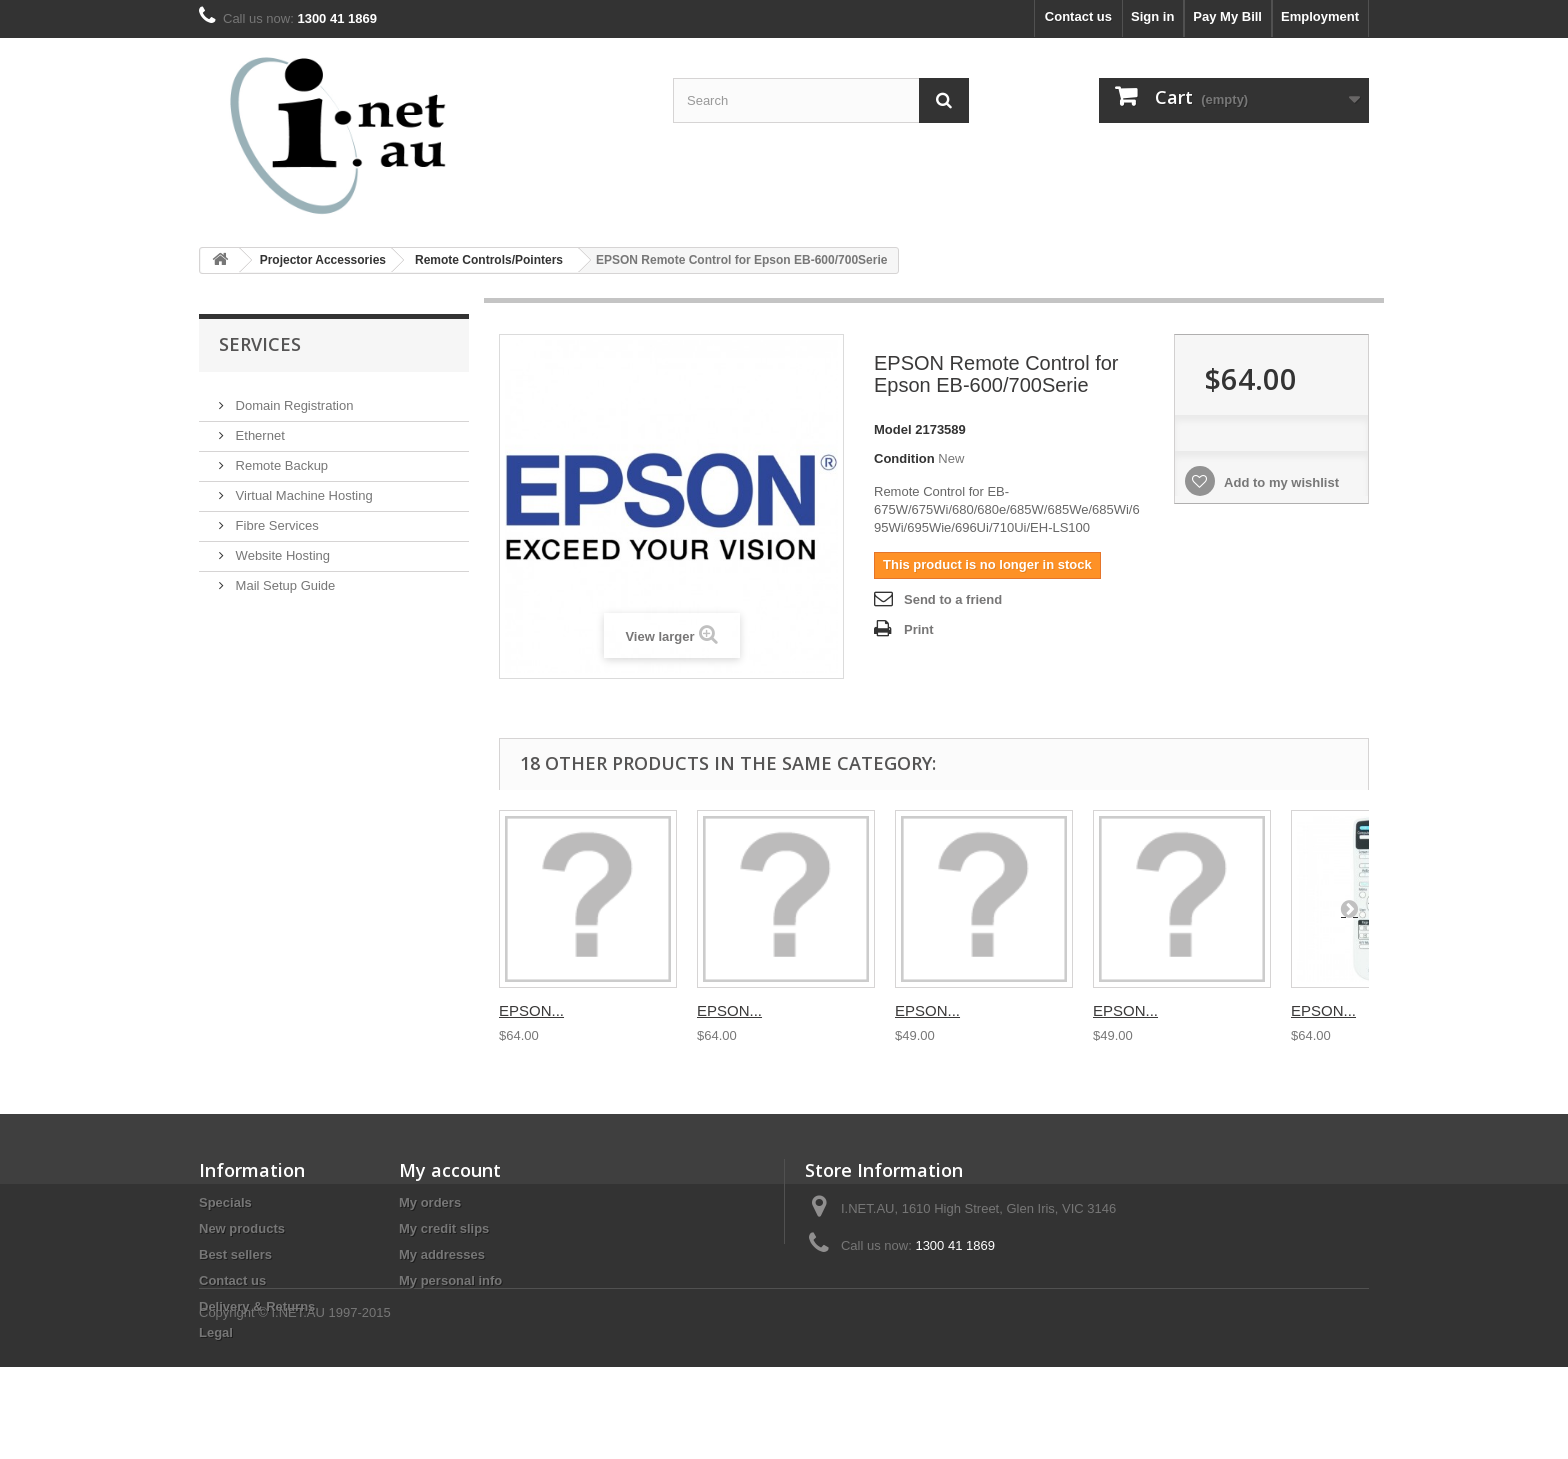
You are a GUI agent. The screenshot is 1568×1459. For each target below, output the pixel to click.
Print (919, 629)
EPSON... (531, 1010)
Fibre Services (275, 517)
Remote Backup (280, 457)
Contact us (1078, 16)
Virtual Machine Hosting (302, 487)
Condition (904, 458)
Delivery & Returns (257, 1306)
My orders (430, 1202)
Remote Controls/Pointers (489, 260)
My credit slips (444, 1228)
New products (242, 1228)
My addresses (442, 1254)
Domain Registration (292, 397)
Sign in (1152, 16)
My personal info (450, 1280)
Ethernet (258, 427)
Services (260, 344)
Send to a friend (953, 599)
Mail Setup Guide (283, 577)
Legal (216, 1332)
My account (450, 1170)
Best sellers (235, 1254)
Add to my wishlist (1280, 482)
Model (893, 429)
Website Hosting (281, 547)
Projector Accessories (323, 260)
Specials (225, 1202)
